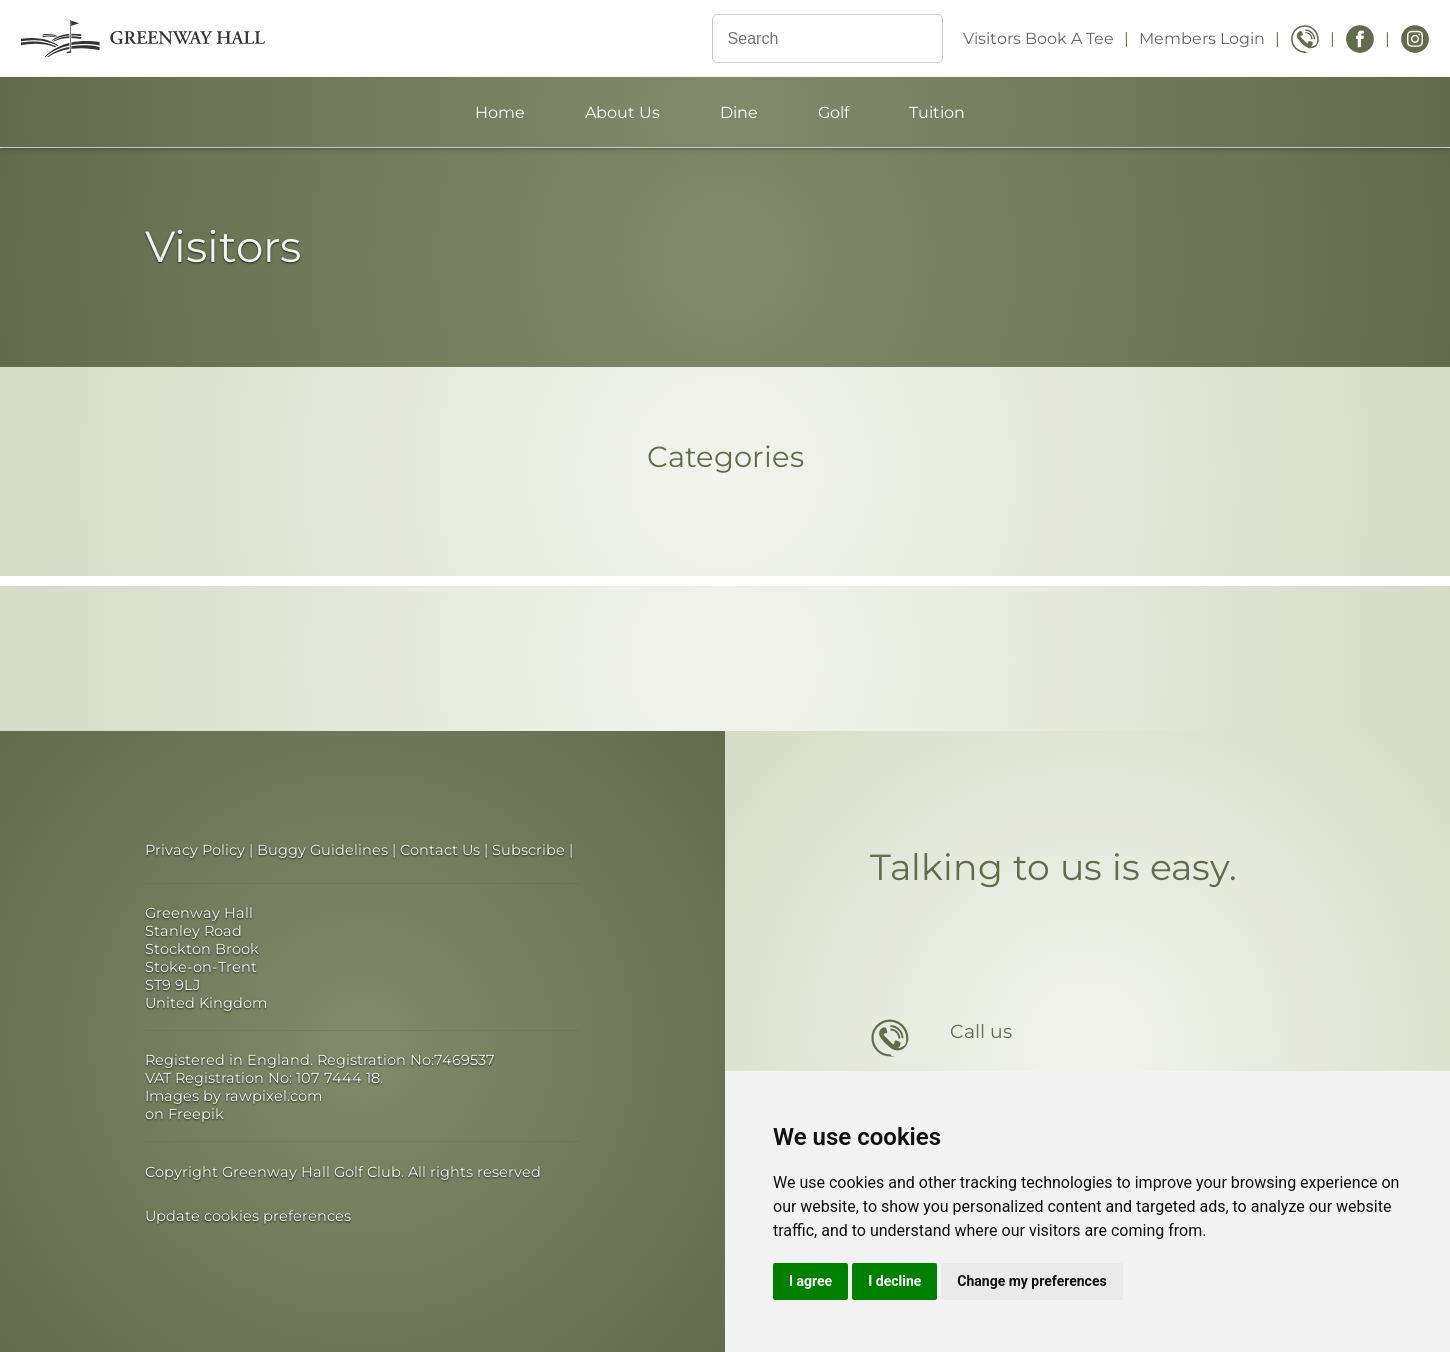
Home (500, 112)
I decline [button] (894, 1281)
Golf (833, 112)
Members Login (1202, 38)
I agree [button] (810, 1281)
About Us (622, 112)
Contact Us (440, 850)
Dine (739, 112)
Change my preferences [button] (1031, 1281)
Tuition (937, 112)
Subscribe (528, 850)
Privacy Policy (195, 850)
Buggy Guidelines (322, 850)
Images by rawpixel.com (233, 1096)
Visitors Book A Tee (1038, 38)
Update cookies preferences (248, 1216)
